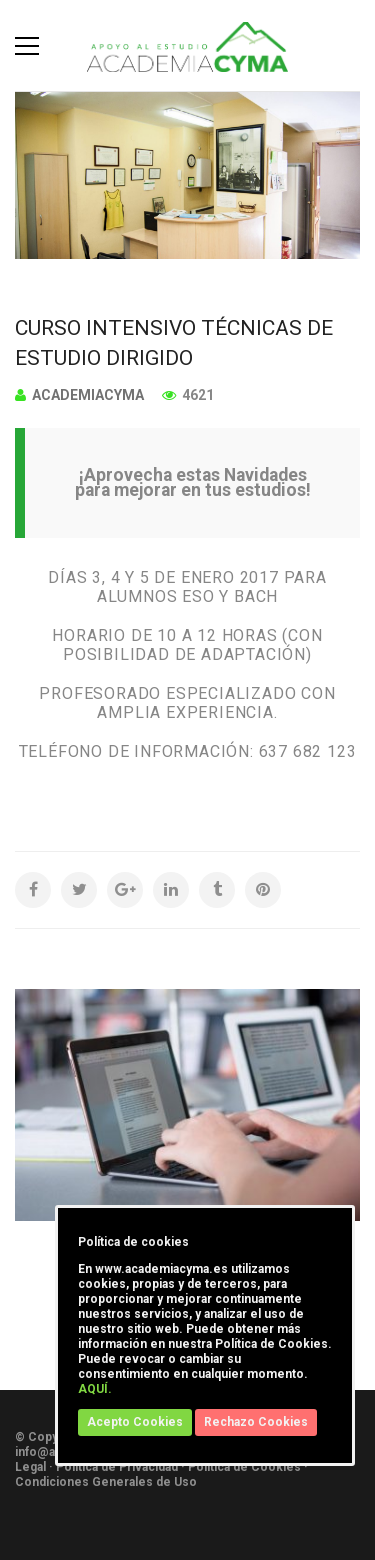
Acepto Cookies (135, 1422)
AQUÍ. (95, 1389)
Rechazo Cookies (256, 1422)
